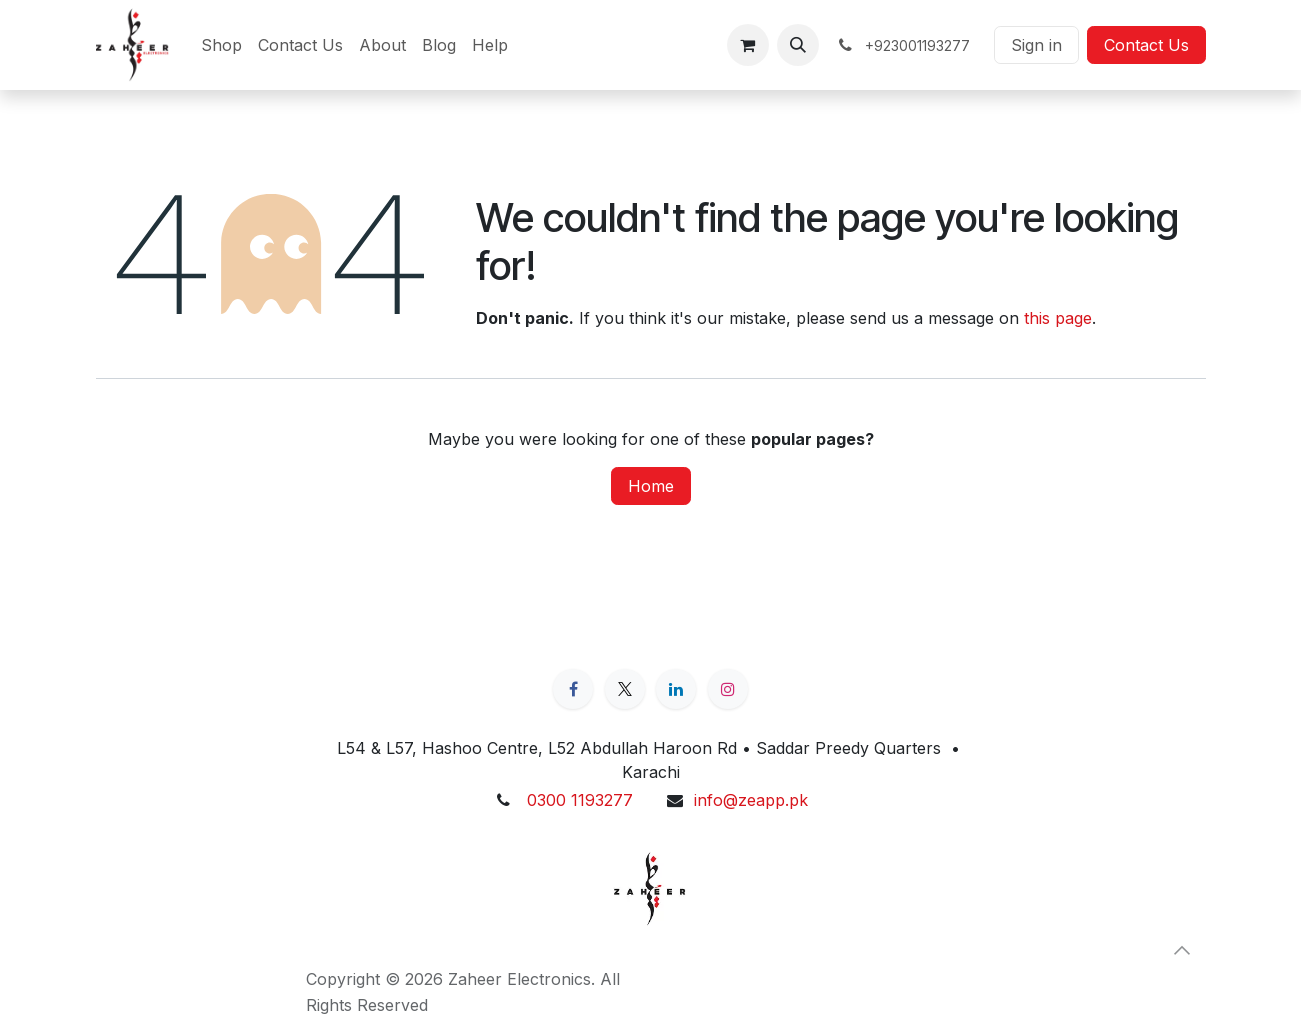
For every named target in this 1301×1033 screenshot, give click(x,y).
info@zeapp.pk (751, 800)
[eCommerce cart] (748, 45)
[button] (798, 45)
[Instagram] (728, 689)
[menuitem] (221, 45)
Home (651, 486)
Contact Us (1146, 45)
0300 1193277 (580, 800)
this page (1058, 318)
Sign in (1036, 45)
